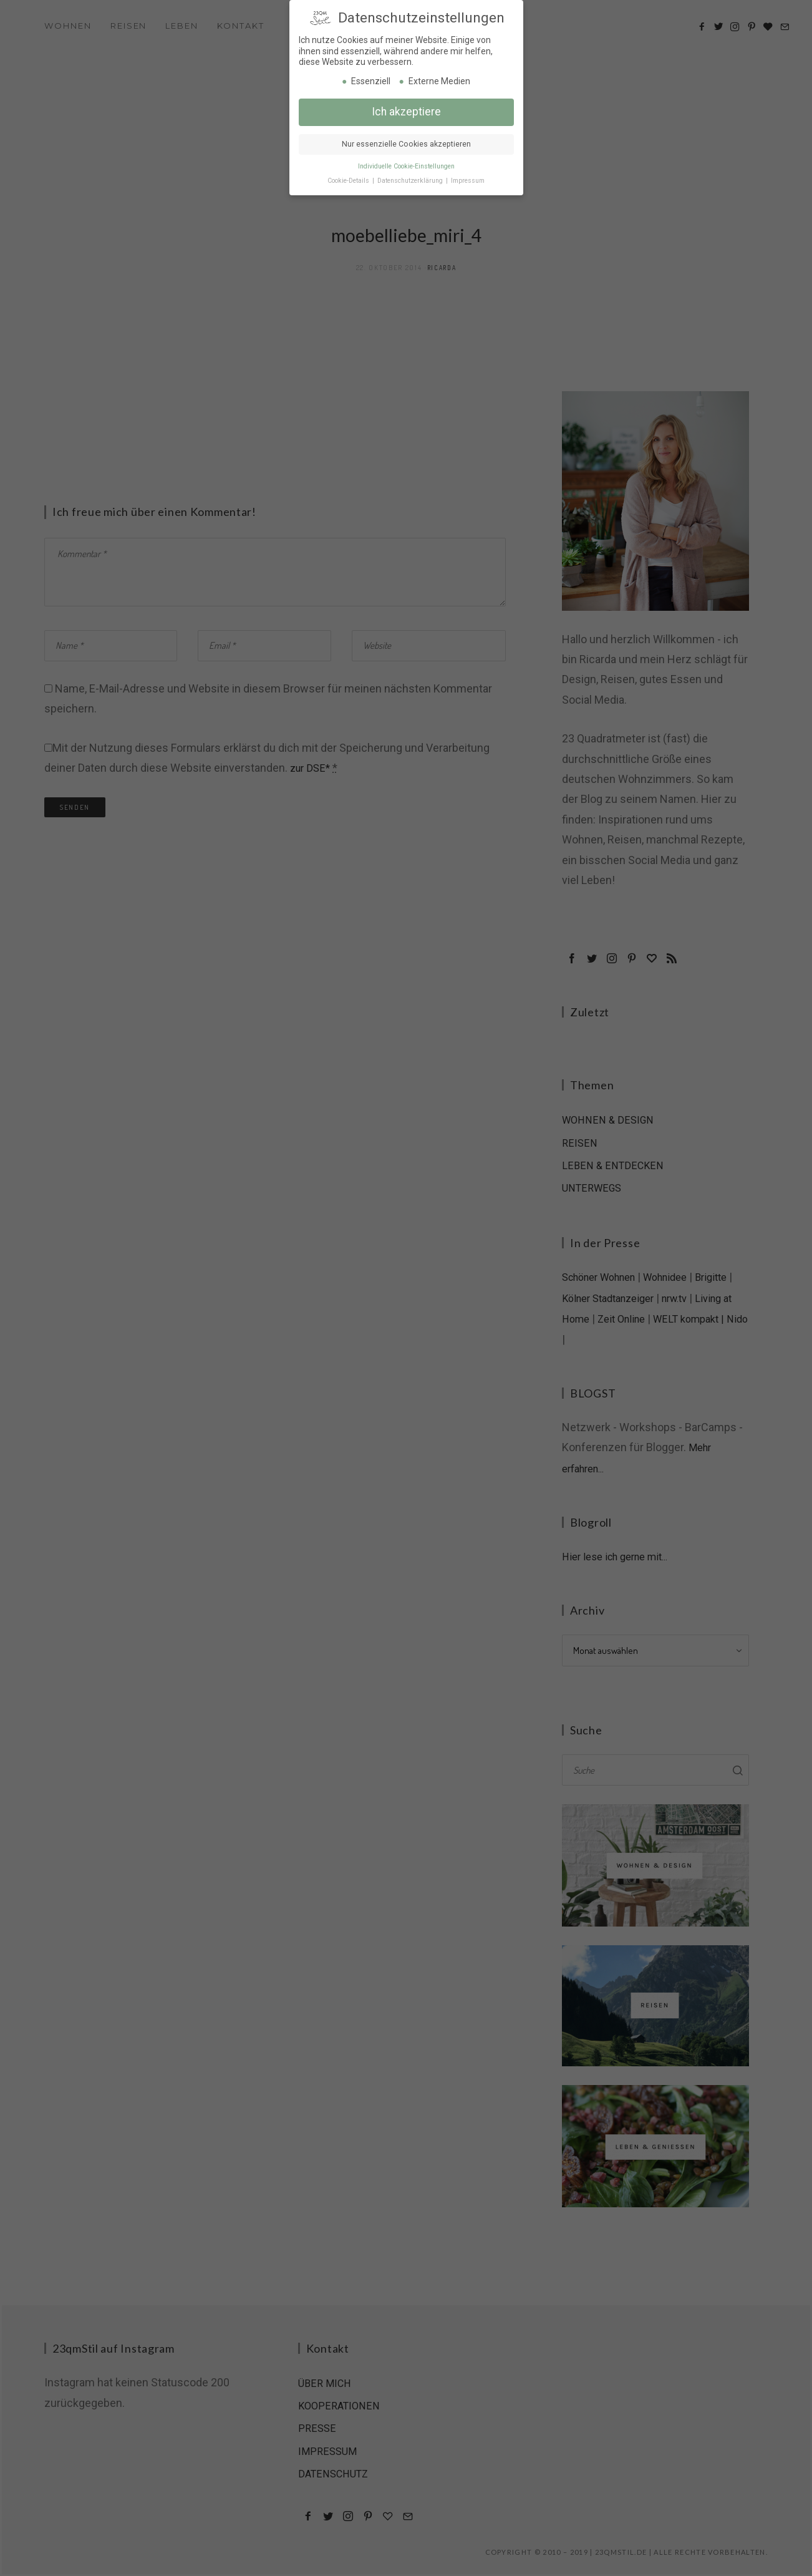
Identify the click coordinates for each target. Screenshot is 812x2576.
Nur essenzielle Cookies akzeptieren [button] (406, 141)
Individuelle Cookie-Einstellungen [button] (406, 164)
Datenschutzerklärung (411, 178)
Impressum (468, 178)
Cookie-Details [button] (349, 178)
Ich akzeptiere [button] (406, 109)
